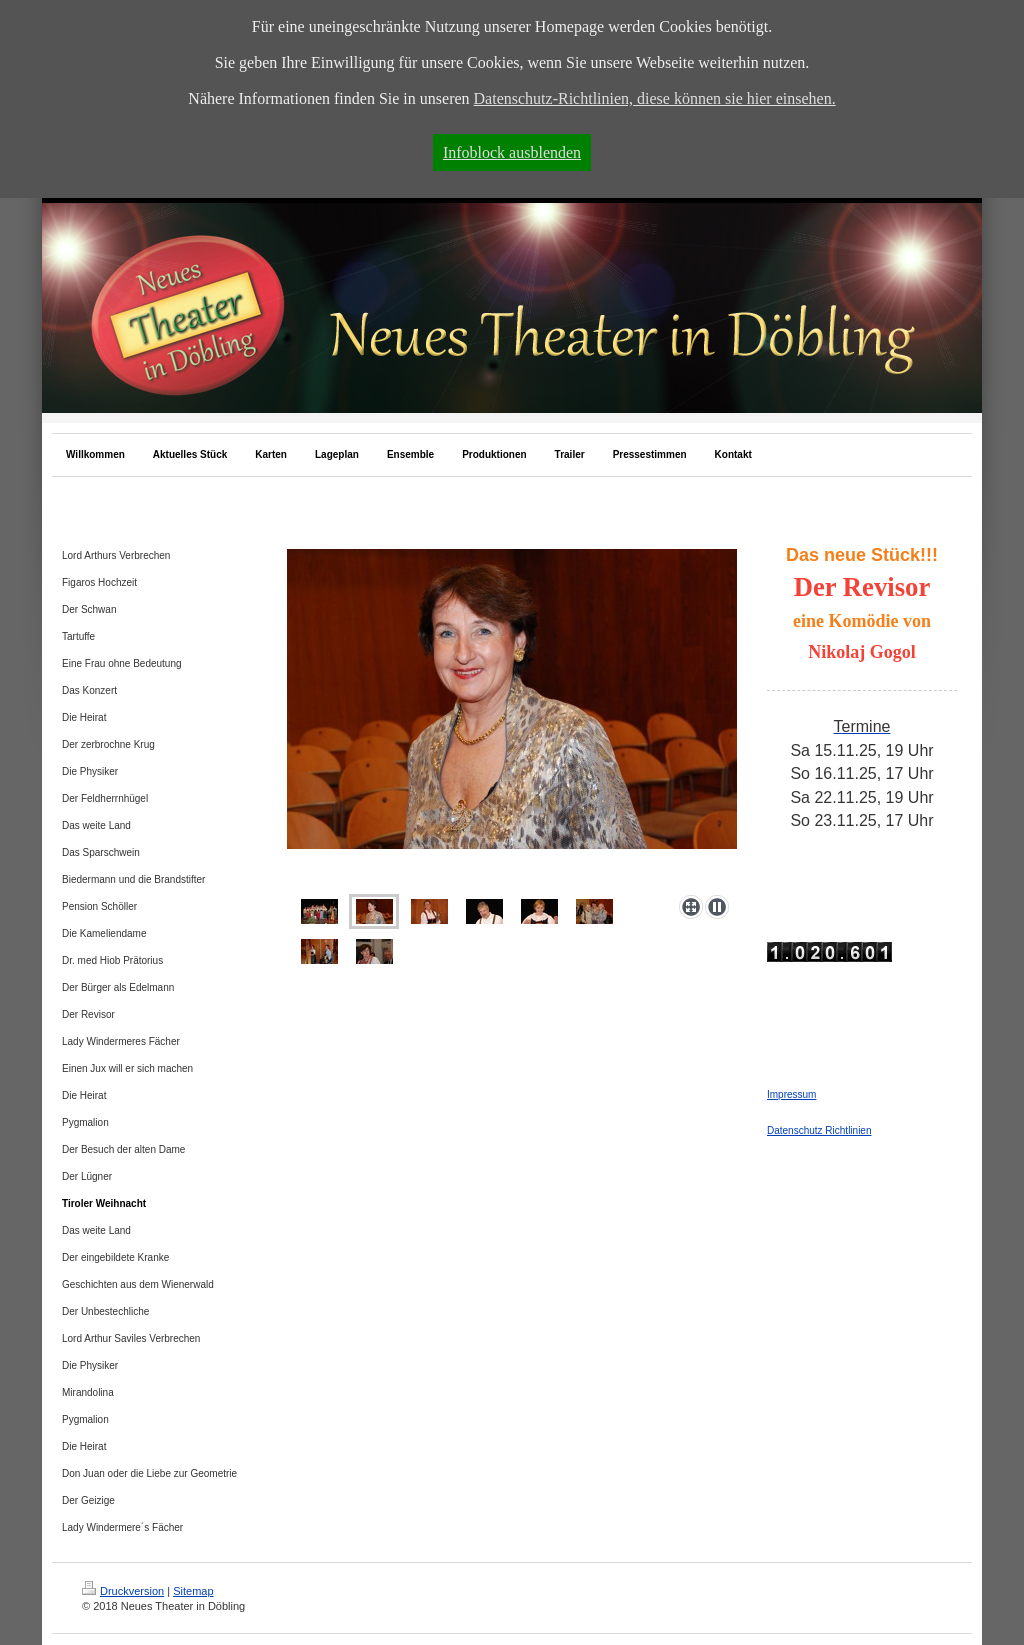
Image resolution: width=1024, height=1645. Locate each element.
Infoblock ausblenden (512, 152)
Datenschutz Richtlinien (819, 1130)
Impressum (791, 1094)
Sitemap (193, 1591)
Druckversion (123, 1591)
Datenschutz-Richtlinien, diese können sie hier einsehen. (655, 98)
